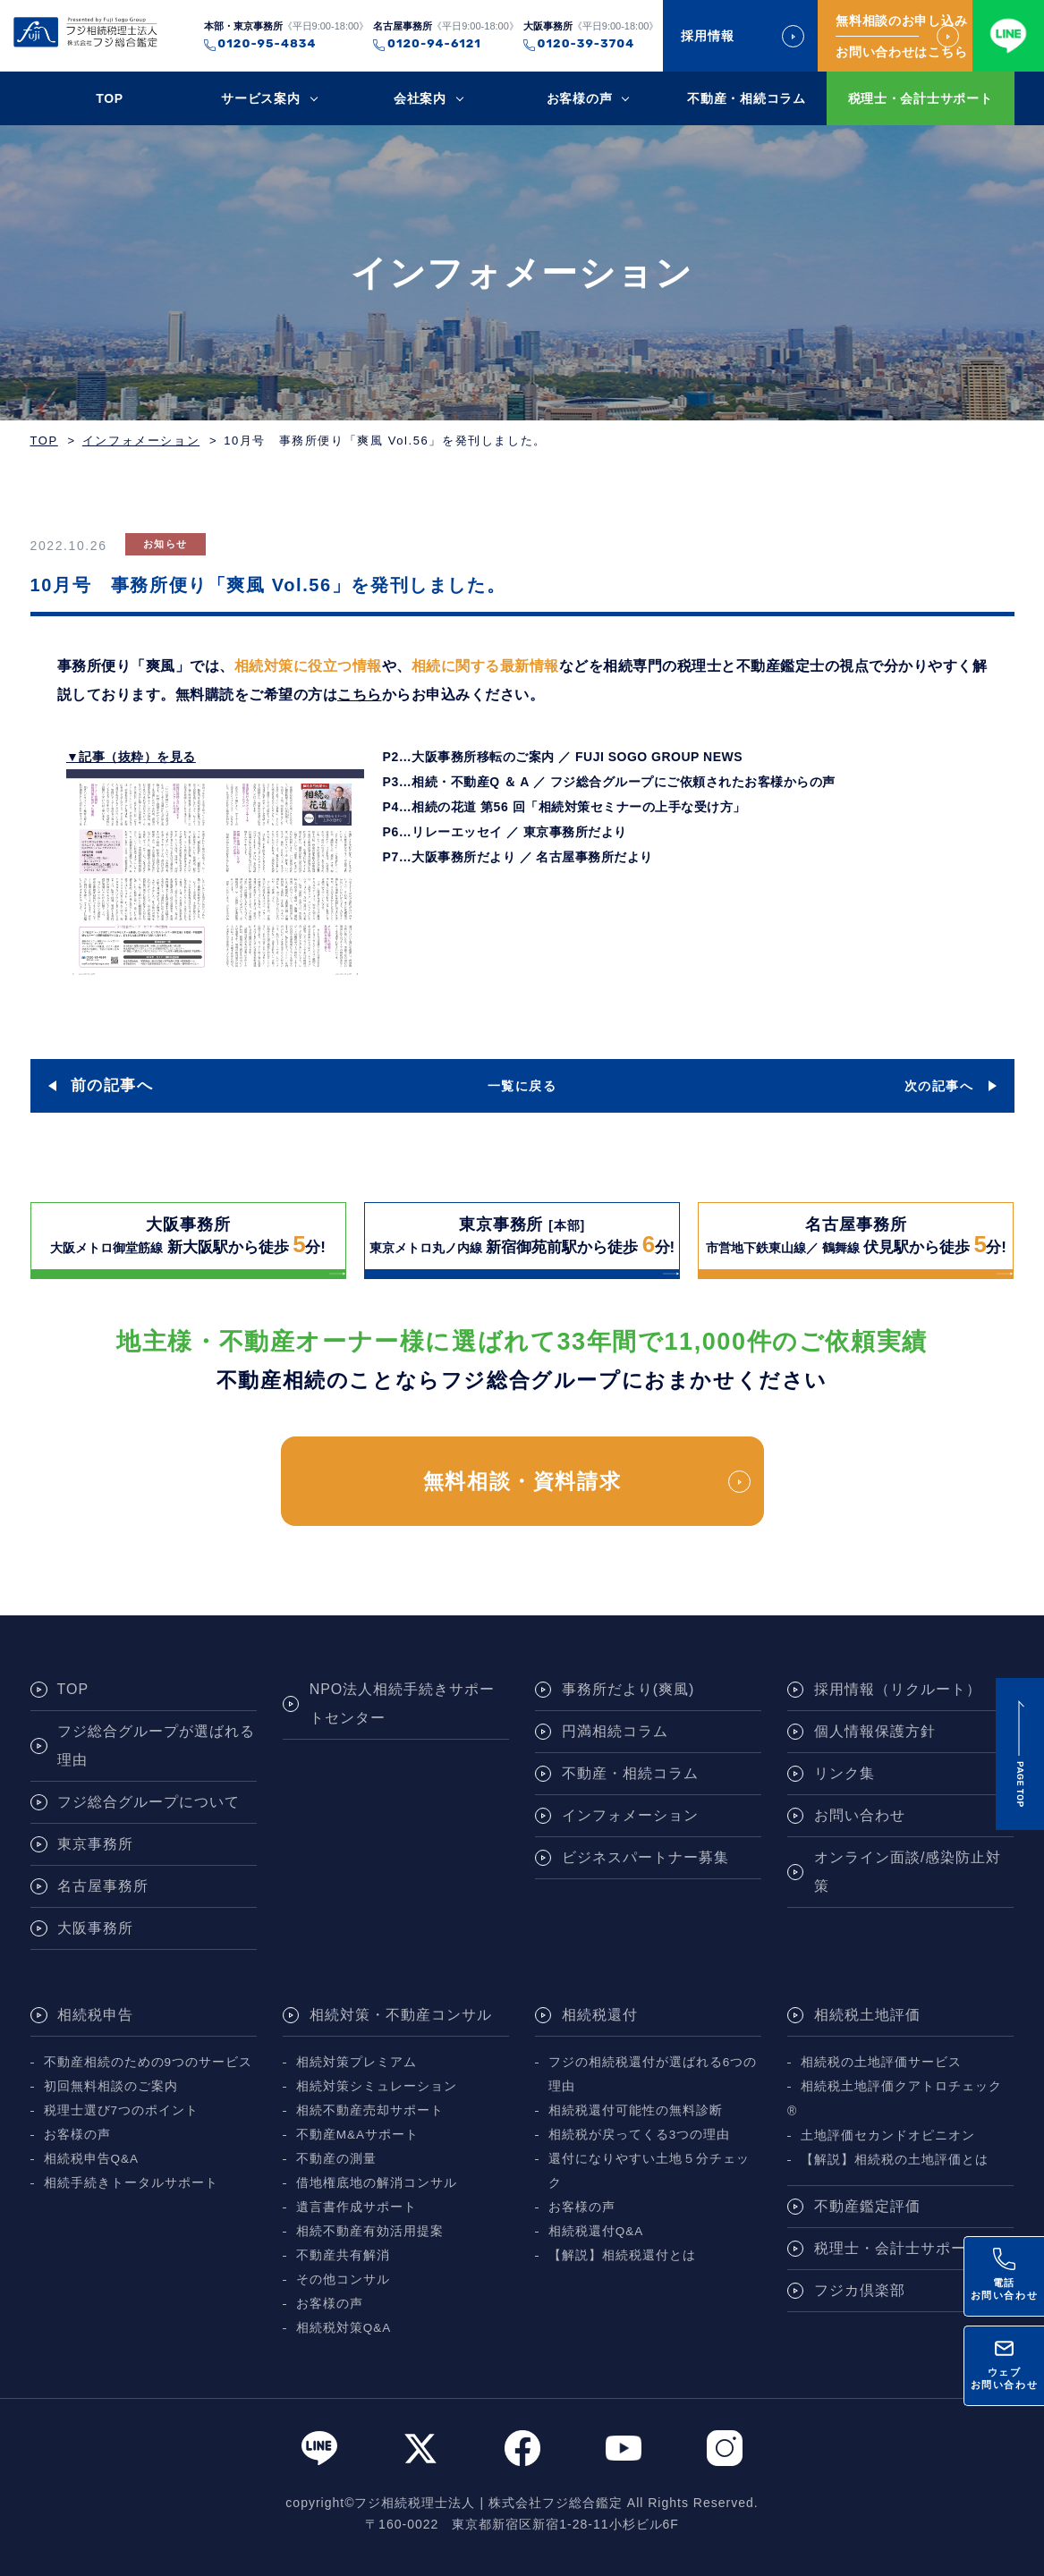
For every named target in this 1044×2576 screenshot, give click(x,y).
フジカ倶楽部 (859, 2290)
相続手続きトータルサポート (131, 2183)
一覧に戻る (522, 1086)
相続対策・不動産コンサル (401, 2014)
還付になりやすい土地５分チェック (649, 2171)
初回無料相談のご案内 (111, 2086)
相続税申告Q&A (92, 2158)
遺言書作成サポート (356, 2207)
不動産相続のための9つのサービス (148, 2062)
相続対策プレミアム (356, 2062)
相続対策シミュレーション (376, 2086)
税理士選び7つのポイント (121, 2110)
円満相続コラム (615, 1731)
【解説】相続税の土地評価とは (895, 2159)
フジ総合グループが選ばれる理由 (156, 1745)
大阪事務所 (95, 1928)
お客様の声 (580, 98)
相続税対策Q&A (344, 2327)
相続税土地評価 (867, 2014)
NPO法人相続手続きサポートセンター (403, 1703)
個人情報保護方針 (875, 1731)
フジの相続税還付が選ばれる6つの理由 (653, 2074)
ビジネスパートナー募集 (645, 1857)
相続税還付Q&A (596, 2231)
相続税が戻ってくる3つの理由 (639, 2134)
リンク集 (844, 1773)
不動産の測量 (336, 2158)
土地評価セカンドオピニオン (888, 2135)
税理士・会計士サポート (920, 98)
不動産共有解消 (343, 2255)
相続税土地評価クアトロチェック (901, 2086)
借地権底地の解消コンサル (376, 2183)
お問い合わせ (859, 1815)
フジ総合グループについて (148, 1801)
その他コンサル (343, 2279)
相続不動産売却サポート (370, 2110)
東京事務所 (95, 1844)
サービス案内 (260, 98)
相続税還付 (600, 2014)
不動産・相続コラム (746, 98)
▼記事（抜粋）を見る (131, 757)
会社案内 (420, 98)
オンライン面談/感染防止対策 (907, 1872)
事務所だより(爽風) (628, 1689)
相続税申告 (95, 2014)
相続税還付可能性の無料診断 (635, 2110)
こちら (359, 694)
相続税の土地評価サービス (881, 2062)
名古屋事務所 (103, 1886)
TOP (109, 98)
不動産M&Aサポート (357, 2134)
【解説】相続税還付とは (622, 2255)
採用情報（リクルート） (897, 1689)
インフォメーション (140, 440)
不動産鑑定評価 (867, 2206)
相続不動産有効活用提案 (370, 2231)
